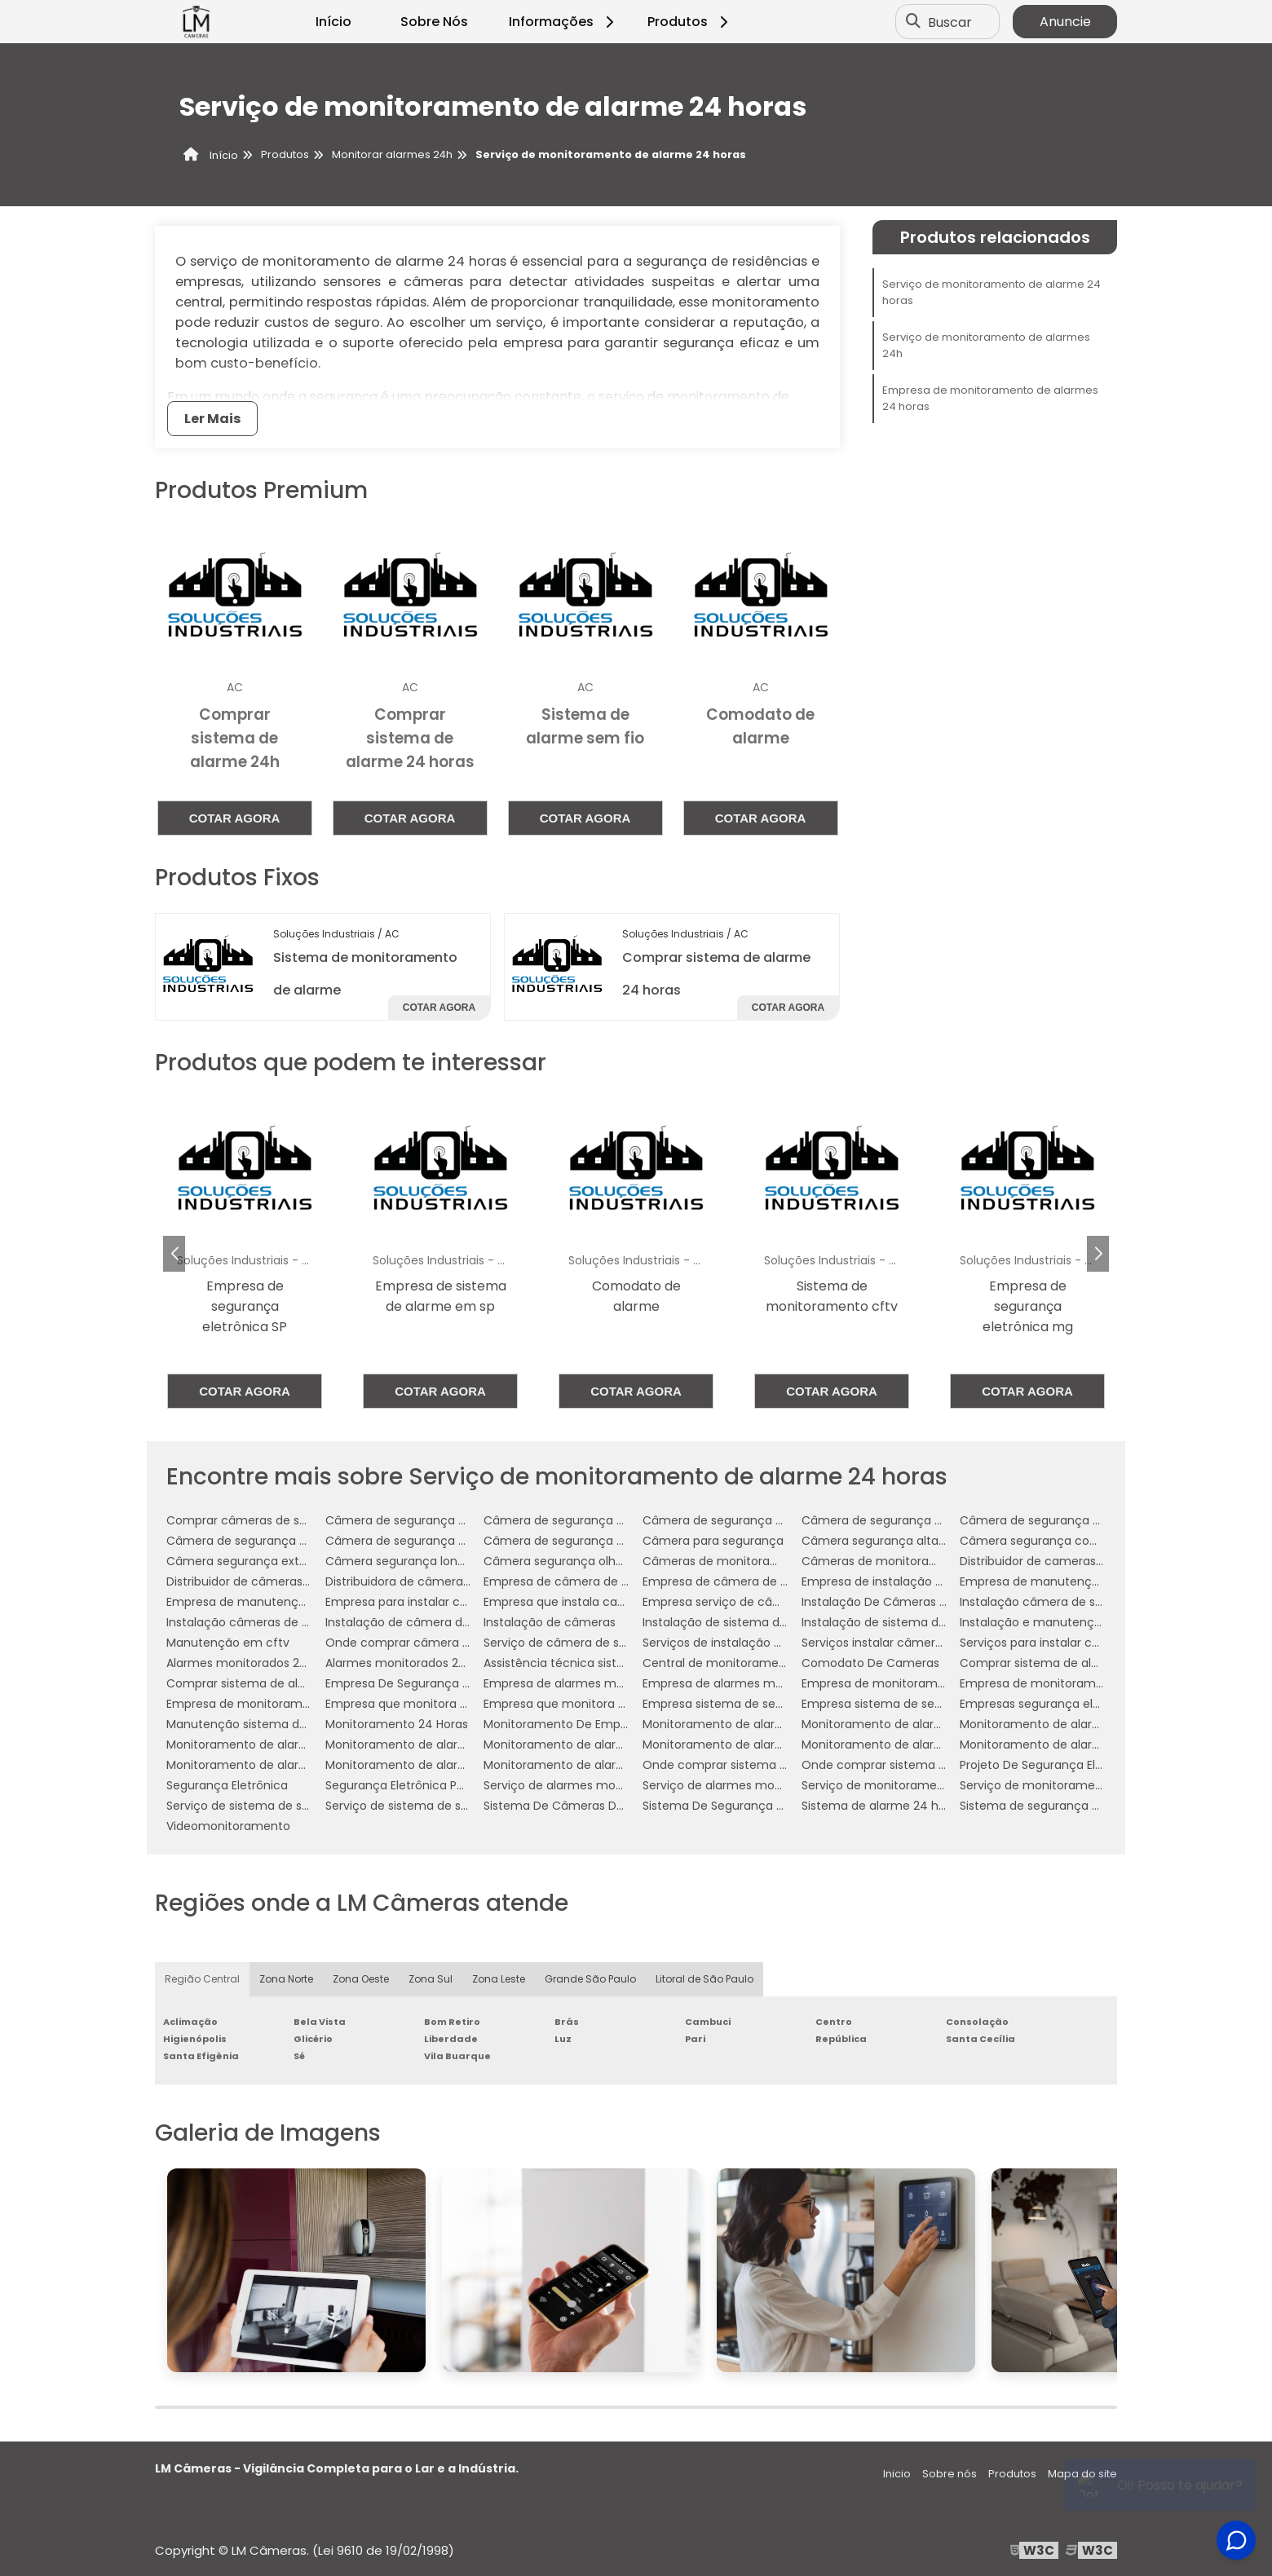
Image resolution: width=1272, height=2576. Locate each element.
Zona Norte (286, 1979)
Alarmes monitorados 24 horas (254, 1663)
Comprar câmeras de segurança (260, 1520)
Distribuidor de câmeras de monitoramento (291, 1581)
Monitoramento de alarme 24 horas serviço (1084, 1724)
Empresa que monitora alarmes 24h (587, 1704)
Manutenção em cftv (227, 1642)
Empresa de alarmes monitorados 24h (752, 1683)
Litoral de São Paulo (704, 1979)
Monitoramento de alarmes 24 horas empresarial (1100, 1744)
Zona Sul (431, 1979)
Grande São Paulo (590, 1979)
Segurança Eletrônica (227, 1785)
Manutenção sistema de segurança (268, 1724)
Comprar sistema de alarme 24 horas (1067, 1663)
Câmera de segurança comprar (734, 1520)
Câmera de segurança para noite (579, 1541)
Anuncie (1065, 21)
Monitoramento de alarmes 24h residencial (448, 1765)
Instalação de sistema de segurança (906, 1622)
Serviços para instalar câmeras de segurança (1089, 1642)
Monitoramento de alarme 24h (254, 1744)
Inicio (897, 2473)
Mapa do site (1082, 2473)
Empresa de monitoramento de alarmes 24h (294, 1704)
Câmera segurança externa (245, 1561)
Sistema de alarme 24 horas (882, 1805)
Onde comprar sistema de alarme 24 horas (767, 1765)
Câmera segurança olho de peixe (579, 1561)
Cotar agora (234, 818)
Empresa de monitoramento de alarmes (917, 1683)
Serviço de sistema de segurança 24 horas (288, 1805)
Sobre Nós (434, 21)
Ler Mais (212, 418)
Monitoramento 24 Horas (396, 1724)
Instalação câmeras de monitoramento (280, 1622)
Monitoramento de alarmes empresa (590, 1765)
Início (333, 21)
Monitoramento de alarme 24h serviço (753, 1744)
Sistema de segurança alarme (1046, 1805)
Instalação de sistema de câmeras (742, 1622)
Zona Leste (498, 1979)
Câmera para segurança (713, 1541)
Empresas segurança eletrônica (1050, 1704)
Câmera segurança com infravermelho (1073, 1541)
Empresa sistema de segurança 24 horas (760, 1704)
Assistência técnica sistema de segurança (605, 1663)
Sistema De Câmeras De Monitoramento (600, 1805)
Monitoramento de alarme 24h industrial (599, 1744)
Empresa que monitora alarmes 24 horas (442, 1704)
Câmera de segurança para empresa (273, 1541)
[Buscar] (913, 22)
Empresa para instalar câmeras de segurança (455, 1602)
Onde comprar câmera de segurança (433, 1642)
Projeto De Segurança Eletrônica (1051, 1765)
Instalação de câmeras (550, 1622)
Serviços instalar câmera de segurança (913, 1642)
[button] (1098, 1254)
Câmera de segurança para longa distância (450, 1541)
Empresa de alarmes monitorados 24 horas (607, 1683)
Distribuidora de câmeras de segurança (438, 1581)
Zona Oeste (361, 1979)
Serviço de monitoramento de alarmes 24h (986, 345)
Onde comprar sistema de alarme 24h (912, 1765)
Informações (564, 21)
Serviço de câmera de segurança (579, 1642)
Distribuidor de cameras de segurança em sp (1088, 1561)
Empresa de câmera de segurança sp (750, 1581)
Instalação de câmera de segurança (429, 1622)
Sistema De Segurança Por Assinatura (750, 1805)
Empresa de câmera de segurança (583, 1581)
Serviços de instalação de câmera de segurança (781, 1642)
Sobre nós (949, 2473)
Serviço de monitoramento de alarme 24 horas (991, 292)
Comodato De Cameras (870, 1663)
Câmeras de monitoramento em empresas (767, 1561)
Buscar (950, 21)
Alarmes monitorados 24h (399, 1663)
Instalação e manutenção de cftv (1057, 1622)
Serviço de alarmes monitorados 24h (748, 1785)
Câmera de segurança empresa (894, 1520)
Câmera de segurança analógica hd (587, 1520)
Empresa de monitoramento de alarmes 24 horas (990, 398)
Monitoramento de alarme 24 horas (745, 1724)
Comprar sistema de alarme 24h (260, 1683)
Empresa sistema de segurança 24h (905, 1704)
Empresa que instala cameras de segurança (610, 1602)
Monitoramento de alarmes (880, 1744)
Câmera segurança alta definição (899, 1541)
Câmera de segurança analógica (420, 1520)
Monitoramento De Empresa (564, 1724)
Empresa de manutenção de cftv (1055, 1581)
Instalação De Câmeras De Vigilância (907, 1602)
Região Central (202, 1979)
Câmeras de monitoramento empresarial (920, 1561)
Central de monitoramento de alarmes (754, 1663)
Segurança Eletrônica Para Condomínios (440, 1785)
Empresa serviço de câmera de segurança (764, 1602)
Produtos (690, 21)
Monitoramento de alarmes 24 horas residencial (303, 1765)
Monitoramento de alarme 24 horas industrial (931, 1724)
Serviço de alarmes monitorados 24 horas (603, 1785)
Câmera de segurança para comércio (1068, 1520)
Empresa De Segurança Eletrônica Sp (430, 1683)
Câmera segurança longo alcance (423, 1561)
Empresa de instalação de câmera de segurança (941, 1581)
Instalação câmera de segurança (1055, 1602)
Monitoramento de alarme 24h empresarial (449, 1744)
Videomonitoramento (228, 1826)
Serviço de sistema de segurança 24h (433, 1805)
